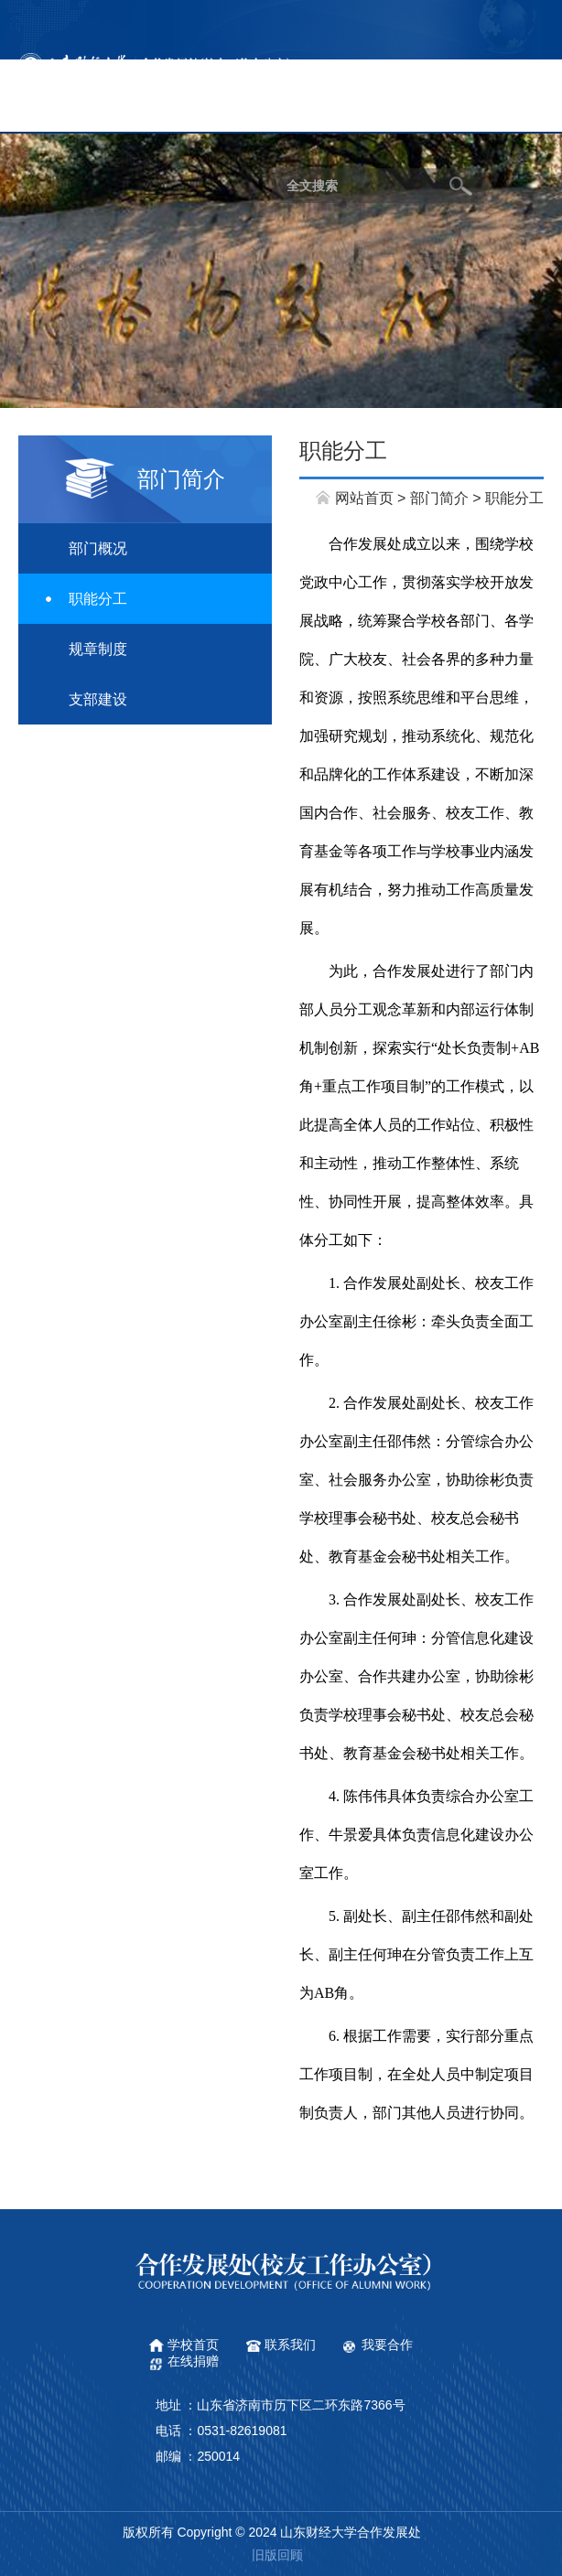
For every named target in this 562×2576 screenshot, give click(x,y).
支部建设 (98, 699)
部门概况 (98, 548)
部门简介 (439, 498)
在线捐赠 (193, 2361)
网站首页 (364, 498)
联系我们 (290, 2344)
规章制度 (98, 649)
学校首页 (193, 2344)
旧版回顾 (277, 2555)
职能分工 (98, 598)
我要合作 (387, 2344)
